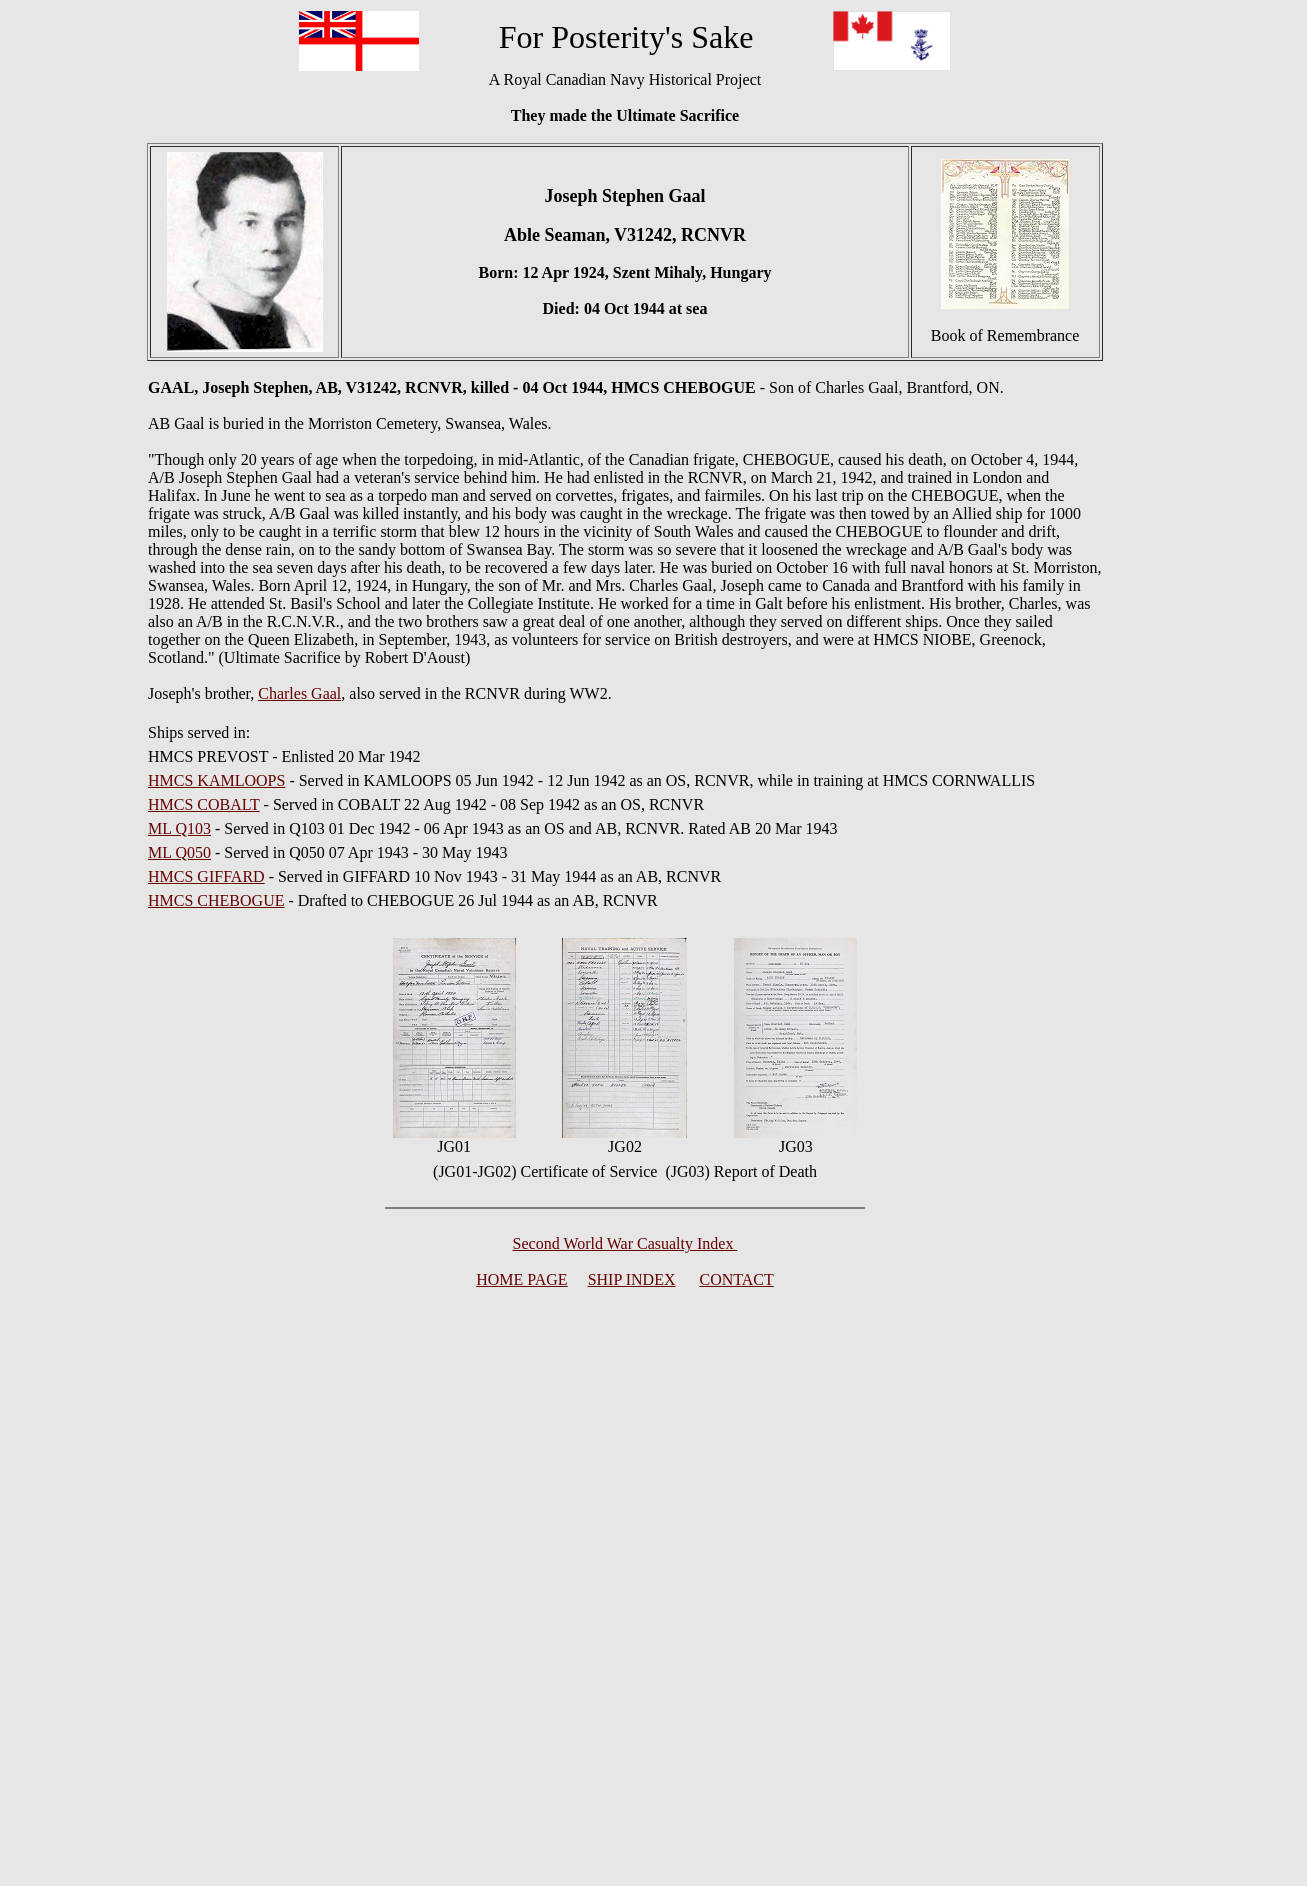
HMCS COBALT (204, 804)
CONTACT (737, 1279)
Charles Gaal (299, 693)
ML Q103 (179, 828)
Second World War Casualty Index (625, 1243)
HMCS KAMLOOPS (216, 780)
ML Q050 (179, 852)
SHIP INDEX (632, 1279)
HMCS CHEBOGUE (216, 900)
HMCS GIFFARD (206, 876)
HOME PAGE (521, 1279)
